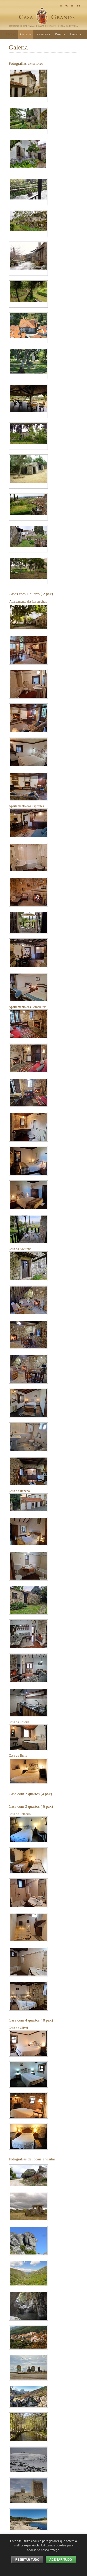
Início (11, 34)
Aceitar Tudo (60, 2559)
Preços (60, 34)
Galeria (26, 34)
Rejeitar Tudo (27, 2559)
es (66, 5)
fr (72, 5)
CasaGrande (43, 17)
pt (79, 5)
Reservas (43, 34)
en (61, 5)
